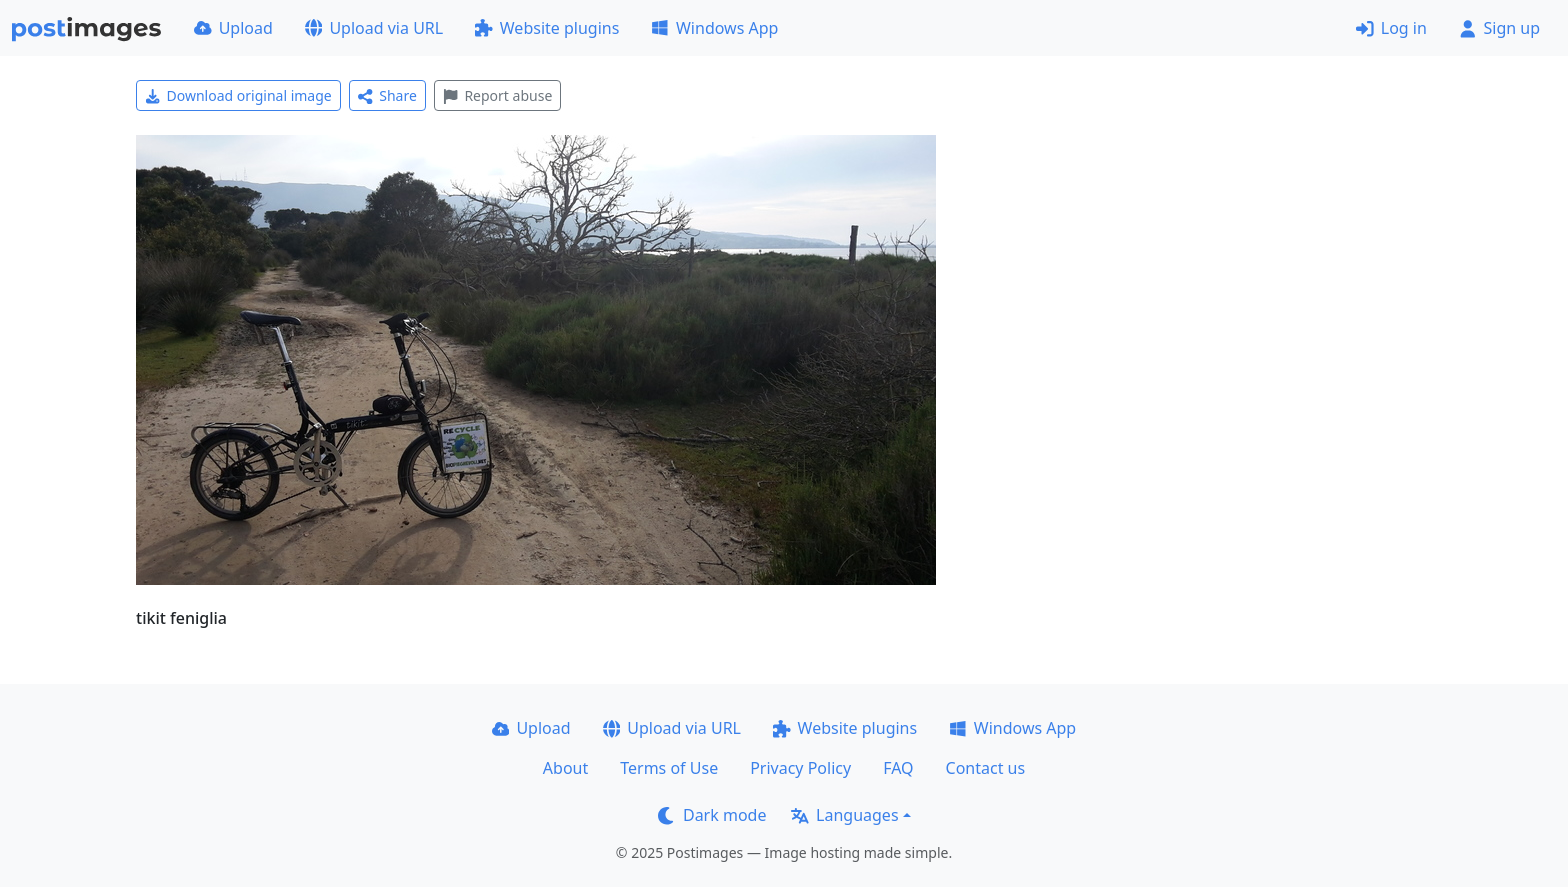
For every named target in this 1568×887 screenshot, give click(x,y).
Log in (1391, 28)
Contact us (986, 768)
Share (387, 95)
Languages (844, 815)
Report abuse (497, 95)
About (565, 768)
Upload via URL (374, 28)
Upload (233, 28)
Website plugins (547, 28)
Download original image (238, 95)
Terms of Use (669, 768)
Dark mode (712, 815)
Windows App (714, 28)
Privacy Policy (800, 768)
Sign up (1499, 28)
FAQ (898, 768)
